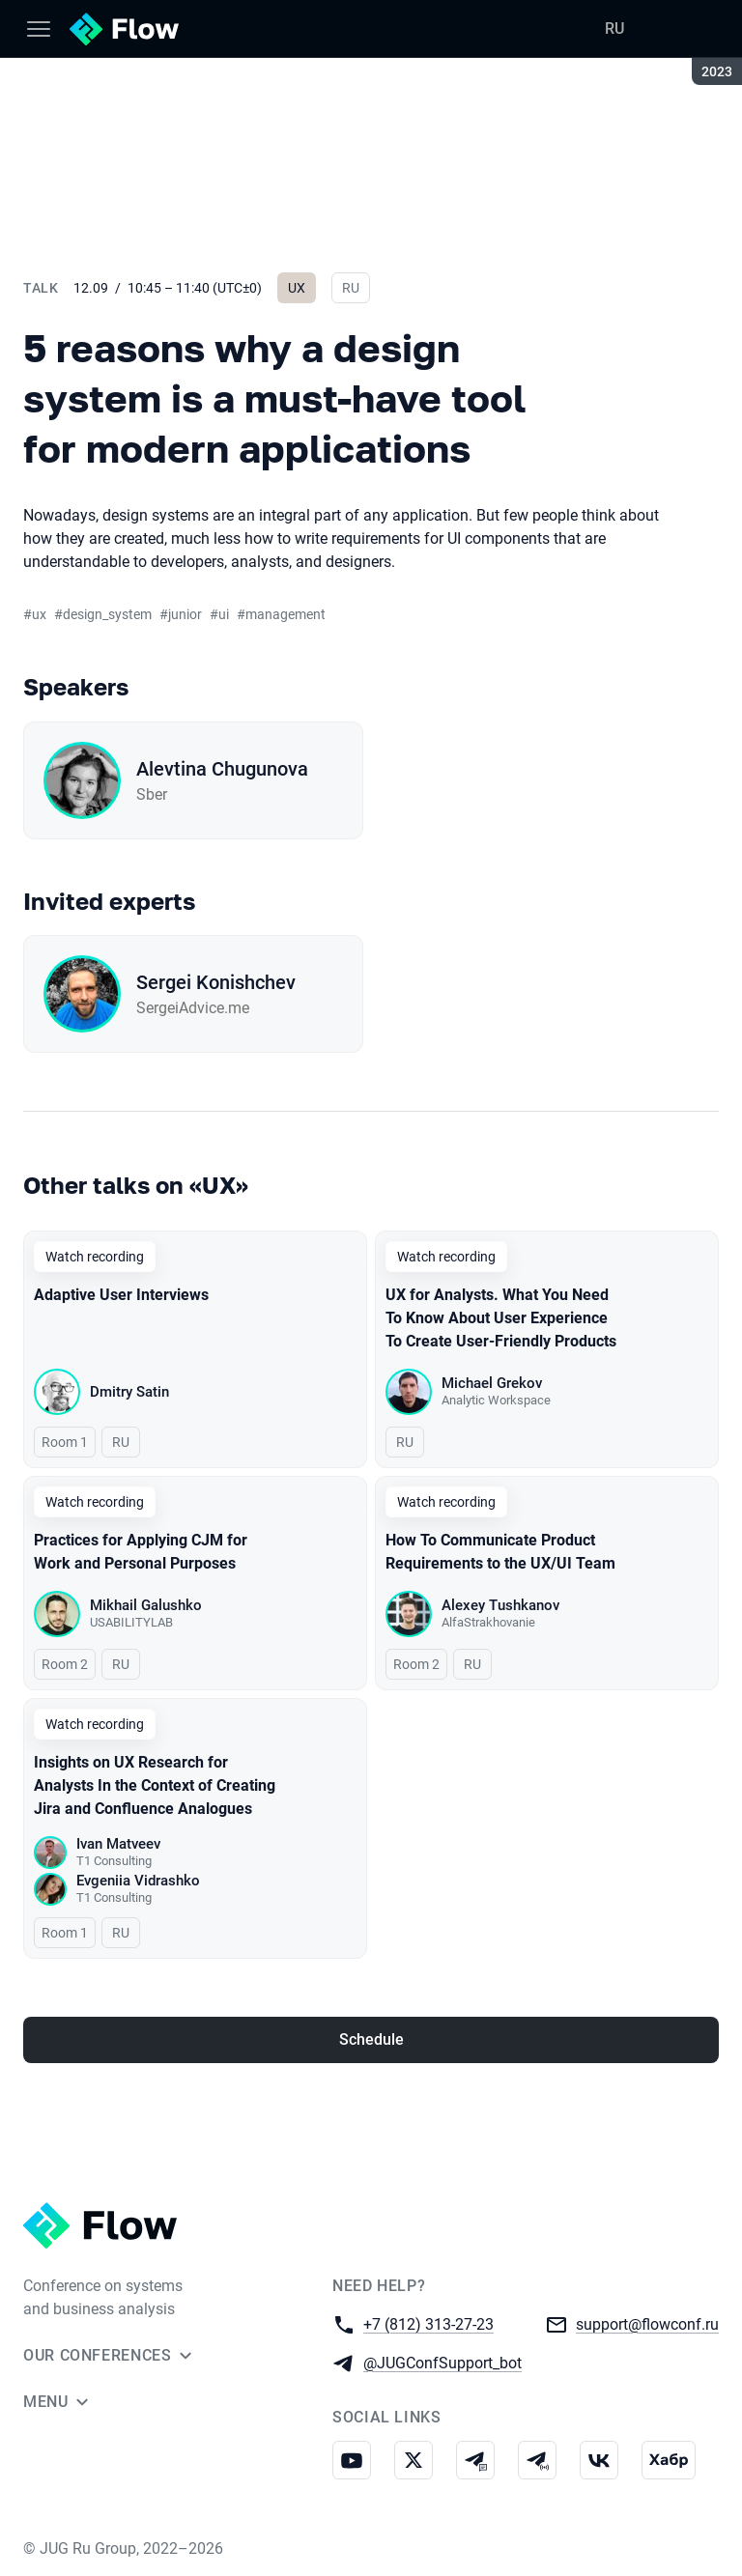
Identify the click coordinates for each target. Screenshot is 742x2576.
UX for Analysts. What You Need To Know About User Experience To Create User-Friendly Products (500, 1318)
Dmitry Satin (129, 1392)
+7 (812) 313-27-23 (428, 2323)
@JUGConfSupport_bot (442, 2362)
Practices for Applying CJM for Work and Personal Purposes (140, 1551)
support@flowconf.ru (647, 2323)
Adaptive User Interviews (121, 1295)
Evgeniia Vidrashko (138, 1880)
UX (296, 288)
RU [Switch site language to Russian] (614, 28)
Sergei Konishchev (216, 982)
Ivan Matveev (118, 1844)
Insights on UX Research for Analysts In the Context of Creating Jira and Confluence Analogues (154, 1785)
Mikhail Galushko (146, 1605)
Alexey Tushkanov (500, 1605)
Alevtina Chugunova (222, 768)
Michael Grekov (492, 1383)
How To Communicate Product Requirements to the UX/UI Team (500, 1551)
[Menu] (38, 29)
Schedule (371, 2039)
